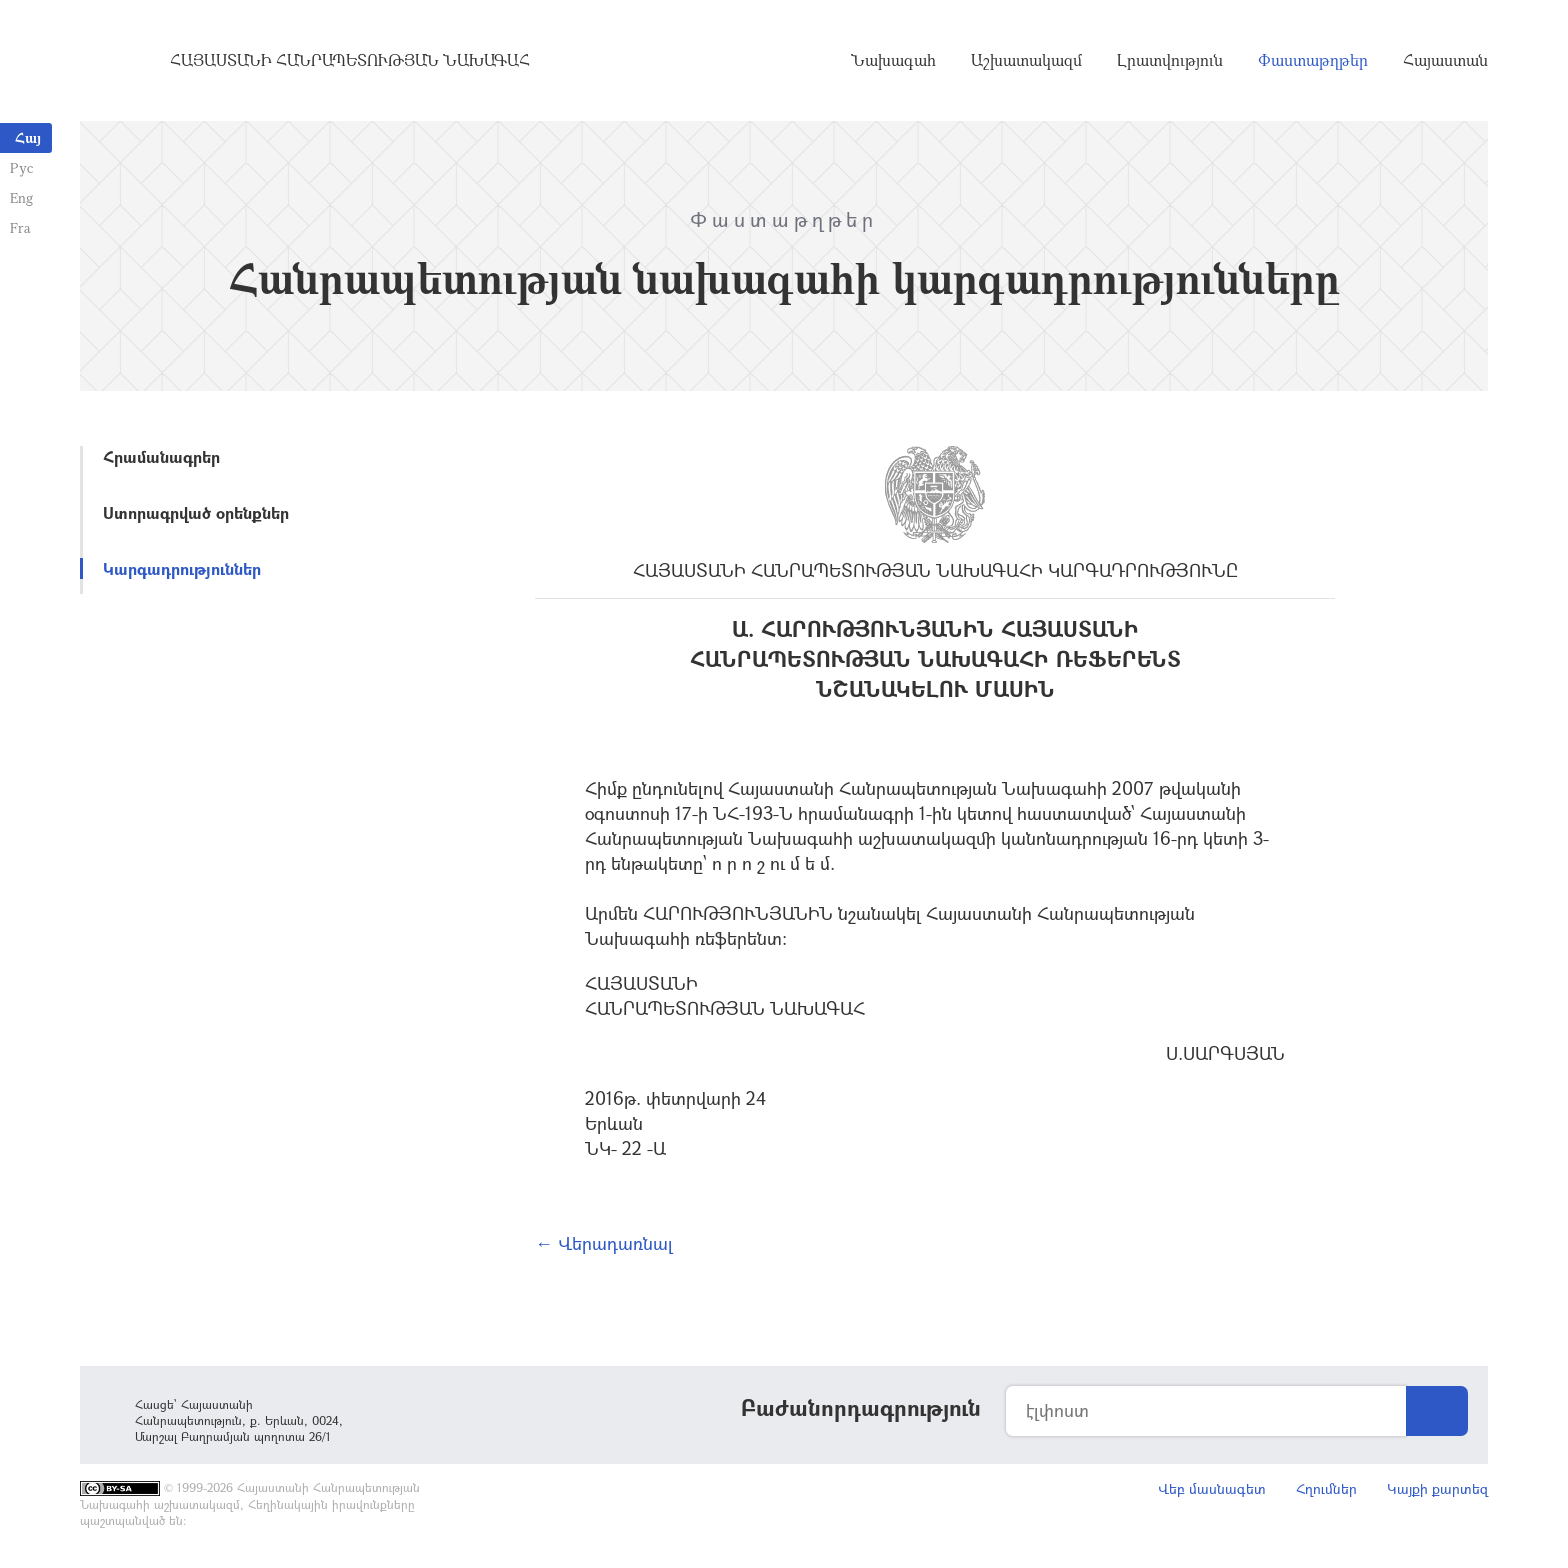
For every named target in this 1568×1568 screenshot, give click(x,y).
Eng (21, 197)
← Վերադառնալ (604, 1243)
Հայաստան (1445, 60)
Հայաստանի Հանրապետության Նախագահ (350, 60)
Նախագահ (893, 60)
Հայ (28, 137)
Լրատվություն (1170, 60)
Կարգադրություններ (182, 568)
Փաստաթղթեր (1313, 60)
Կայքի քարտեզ (1437, 1488)
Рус (21, 167)
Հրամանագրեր (161, 456)
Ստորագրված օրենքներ (196, 512)
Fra (20, 227)
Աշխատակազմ (1026, 60)
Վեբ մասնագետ (1212, 1488)
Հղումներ (1326, 1488)
